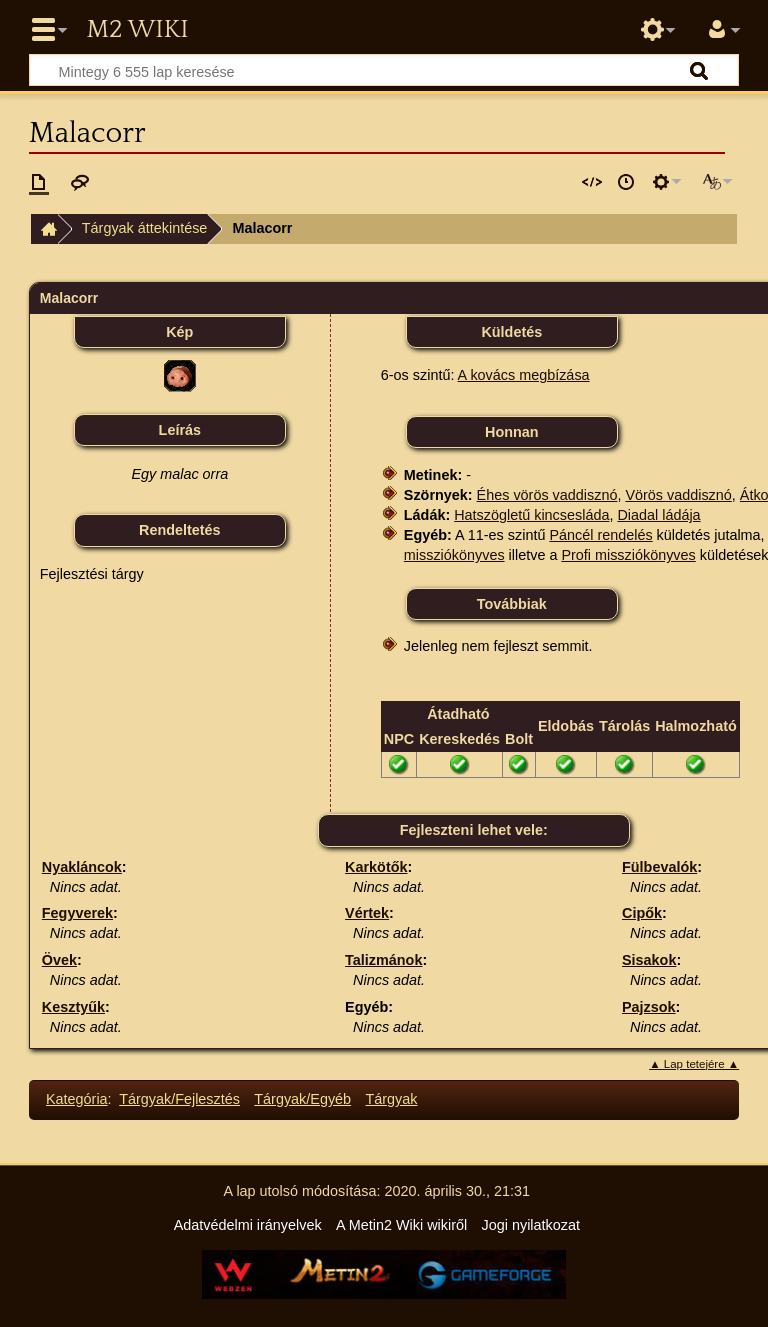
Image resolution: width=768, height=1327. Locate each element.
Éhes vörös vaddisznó (547, 495)
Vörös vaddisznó (678, 495)
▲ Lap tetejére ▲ (694, 1064)
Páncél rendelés (600, 535)
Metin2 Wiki (137, 30)
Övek (59, 960)
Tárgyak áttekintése (145, 228)
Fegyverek (77, 913)
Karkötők (376, 867)
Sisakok (649, 960)
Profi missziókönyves (628, 555)
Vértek (367, 913)
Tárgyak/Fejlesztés (179, 1099)
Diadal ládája (658, 515)
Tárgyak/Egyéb (302, 1099)
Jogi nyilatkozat (531, 1225)
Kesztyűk (73, 1007)
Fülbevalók (659, 867)
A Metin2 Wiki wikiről (401, 1225)
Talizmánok (383, 960)
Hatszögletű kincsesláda (531, 515)
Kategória (77, 1099)
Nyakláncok (82, 867)
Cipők (642, 913)
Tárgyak (392, 1099)
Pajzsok (649, 1007)
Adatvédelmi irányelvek (248, 1225)
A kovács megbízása (524, 375)
